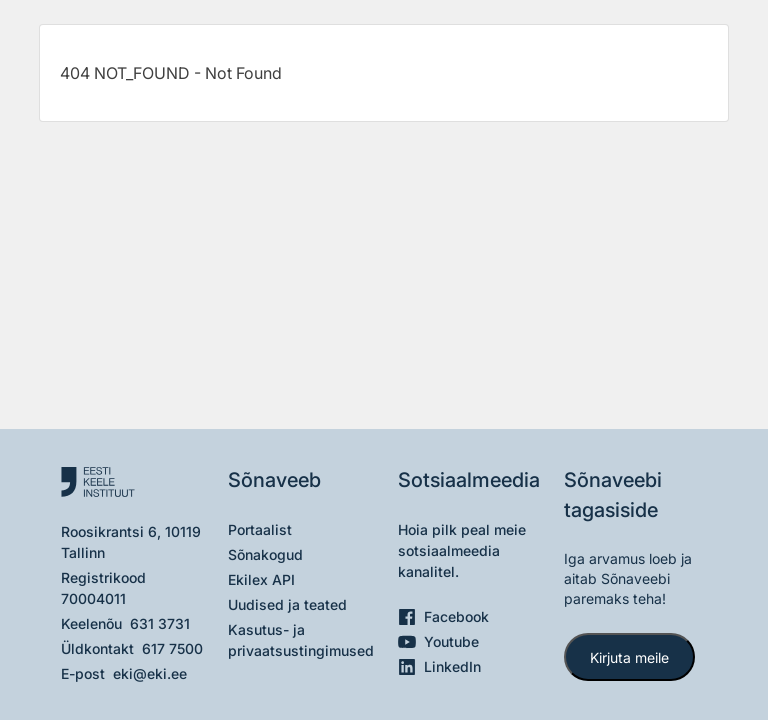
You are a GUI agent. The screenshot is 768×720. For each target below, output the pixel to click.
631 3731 (160, 623)
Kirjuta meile (629, 657)
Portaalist (260, 529)
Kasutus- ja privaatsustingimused (301, 640)
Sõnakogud (265, 554)
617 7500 (172, 648)
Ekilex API (261, 579)
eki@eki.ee (150, 673)
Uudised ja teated (287, 604)
